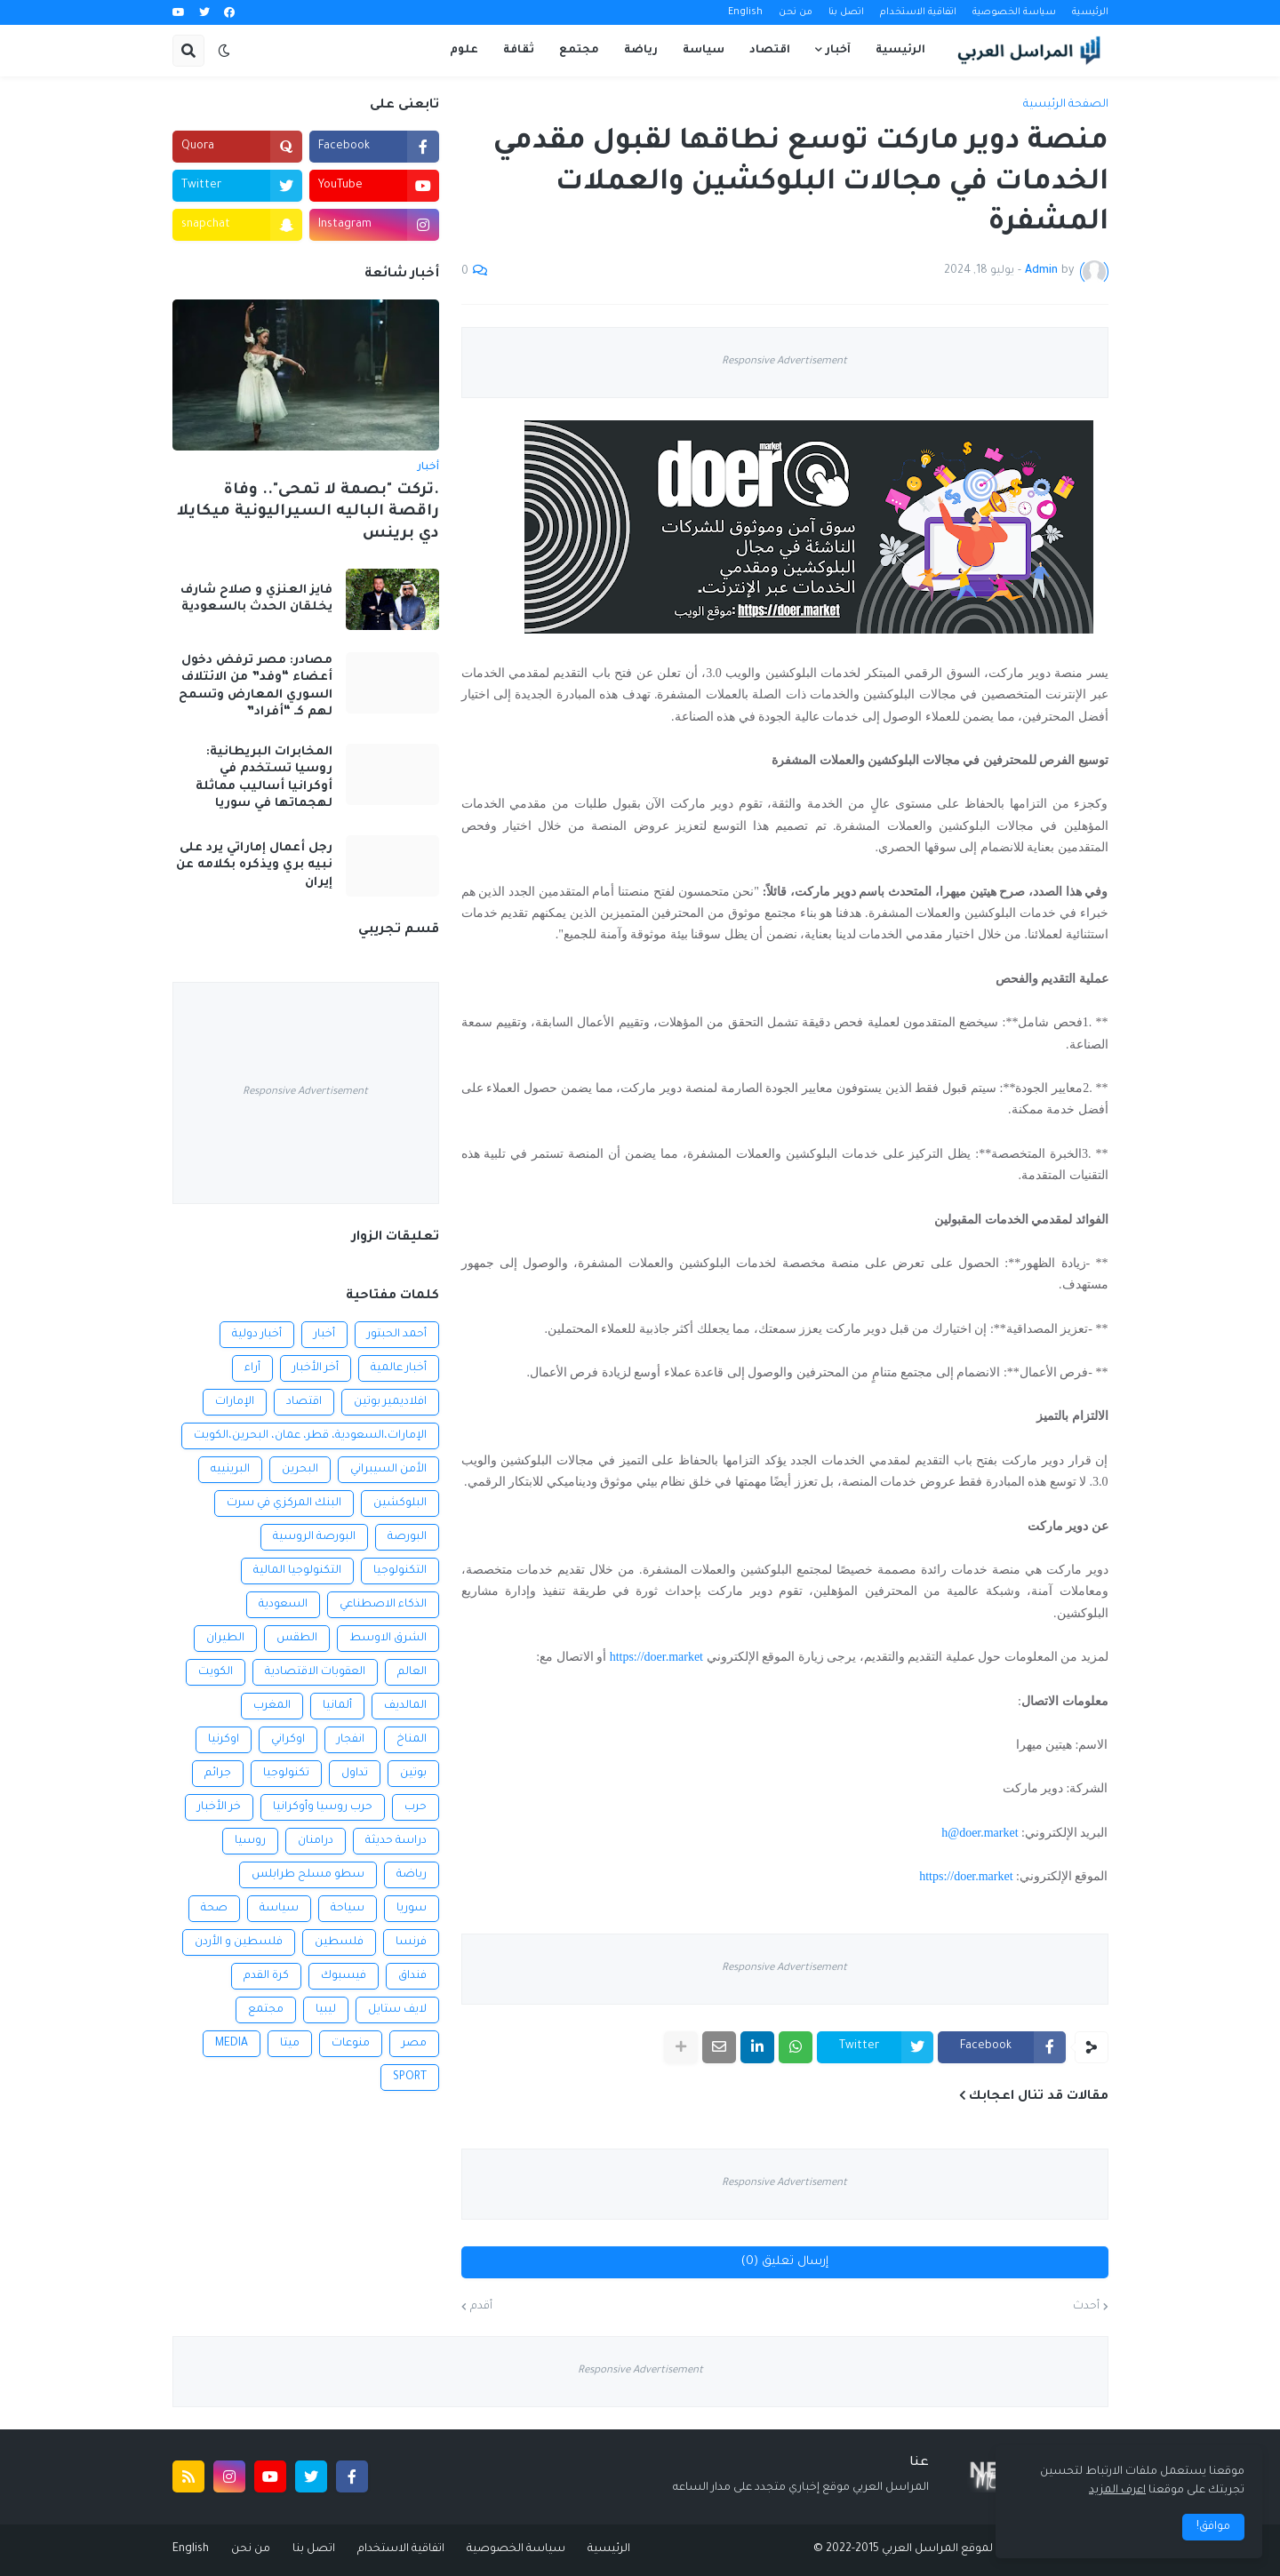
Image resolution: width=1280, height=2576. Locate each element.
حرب (415, 1807)
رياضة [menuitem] (641, 50)
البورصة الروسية (314, 1537)
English (745, 12)
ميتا (290, 2044)
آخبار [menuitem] (838, 50)
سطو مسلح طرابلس (308, 1875)
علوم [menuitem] (464, 50)
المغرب (272, 1706)
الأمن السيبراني (388, 1469)
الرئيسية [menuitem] (900, 50)
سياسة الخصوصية (1014, 12)
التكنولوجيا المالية (297, 1571)
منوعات (351, 2044)
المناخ (411, 1740)
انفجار (350, 1740)
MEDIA (231, 2044)
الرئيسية (1090, 12)
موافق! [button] (1213, 2527)
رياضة (411, 1875)
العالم (412, 1672)
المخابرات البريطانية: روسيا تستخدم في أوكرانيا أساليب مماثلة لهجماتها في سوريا (264, 778)
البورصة (407, 1537)
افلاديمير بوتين (390, 1402)
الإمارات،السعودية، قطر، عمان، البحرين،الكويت (310, 1436)
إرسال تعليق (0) (784, 2262)
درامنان (315, 1841)
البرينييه (230, 1469)
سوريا (411, 1908)
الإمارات (234, 1402)
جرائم (217, 1773)
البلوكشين (400, 1503)
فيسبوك (343, 1976)
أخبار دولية (257, 1334)
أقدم (481, 2307)
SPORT (410, 2077)
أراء (252, 1368)
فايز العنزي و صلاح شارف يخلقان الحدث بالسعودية (256, 599)
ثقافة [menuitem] (518, 50)
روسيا (250, 1841)
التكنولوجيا (400, 1571)
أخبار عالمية (399, 1368)
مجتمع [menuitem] (579, 50)
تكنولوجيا (286, 1773)
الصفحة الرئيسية (1065, 105)
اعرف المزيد (1117, 2490)
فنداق (412, 1976)
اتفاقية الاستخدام (918, 12)
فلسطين (339, 1942)
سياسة (279, 1908)
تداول (354, 1773)
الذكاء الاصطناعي (383, 1605)
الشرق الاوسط (388, 1638)
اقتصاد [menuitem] (769, 50)
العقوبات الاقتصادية (315, 1672)
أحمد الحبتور (397, 1334)
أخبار (324, 1334)
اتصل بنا (846, 12)
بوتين (413, 1773)
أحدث (1086, 2307)
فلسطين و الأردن (239, 1942)
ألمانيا (337, 1706)
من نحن (795, 12)
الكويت (215, 1672)
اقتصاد (304, 1402)
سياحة (347, 1908)
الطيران (225, 1638)
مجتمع (266, 2010)
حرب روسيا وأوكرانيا (322, 1807)
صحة (214, 1908)
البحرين (300, 1469)
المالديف (405, 1706)
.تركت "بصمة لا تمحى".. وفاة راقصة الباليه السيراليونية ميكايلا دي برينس (308, 513)
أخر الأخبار (315, 1368)
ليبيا (326, 2010)
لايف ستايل (397, 2010)
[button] (224, 51)
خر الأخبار (219, 1807)
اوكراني (288, 1740)
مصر (414, 2044)
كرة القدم (266, 1976)
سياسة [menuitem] (703, 50)
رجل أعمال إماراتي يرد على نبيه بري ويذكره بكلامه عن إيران (254, 865)
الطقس (296, 1638)
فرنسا (411, 1942)
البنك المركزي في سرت (284, 1503)
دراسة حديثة (396, 1841)
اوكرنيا (223, 1740)
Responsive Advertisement (784, 362)
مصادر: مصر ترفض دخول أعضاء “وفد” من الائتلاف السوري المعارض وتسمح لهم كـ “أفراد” (255, 687)
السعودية (283, 1605)
